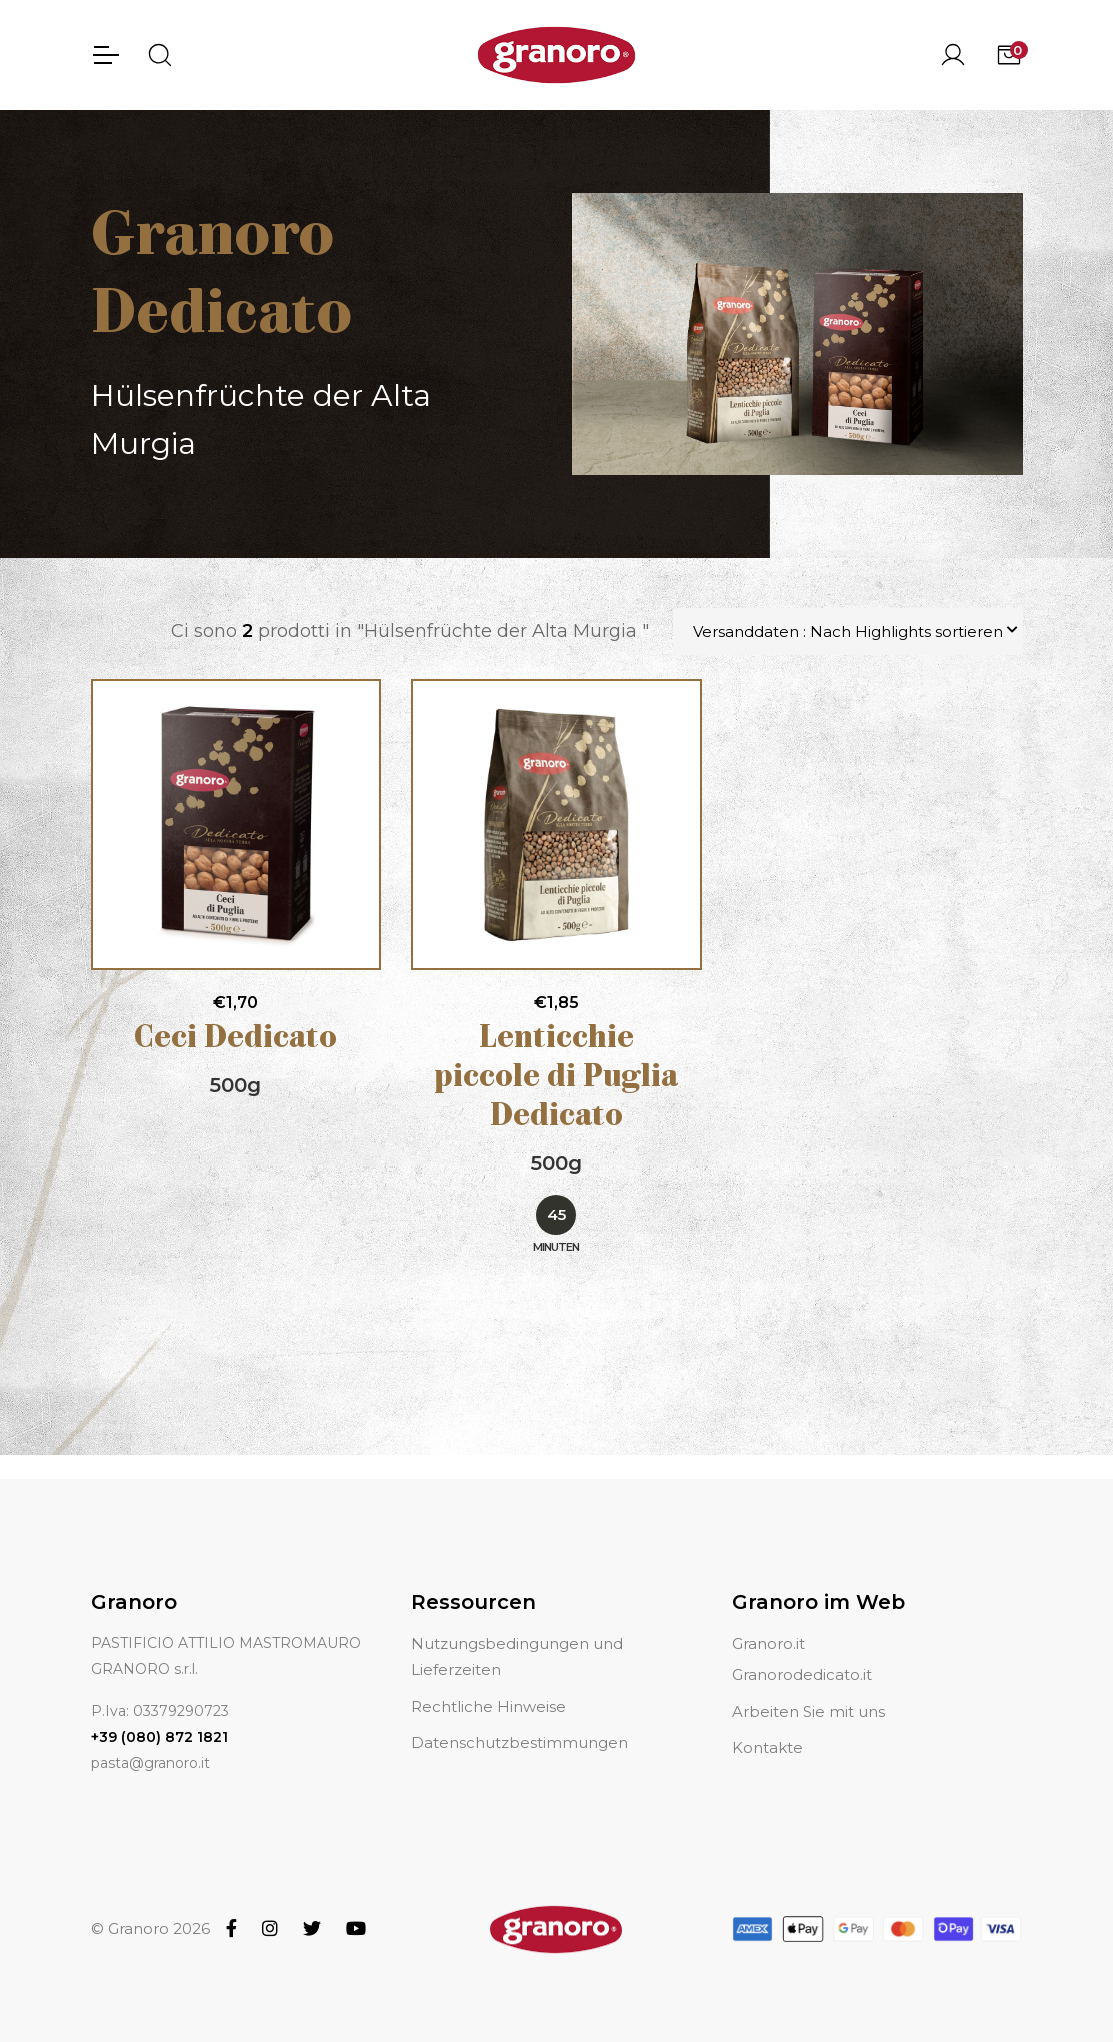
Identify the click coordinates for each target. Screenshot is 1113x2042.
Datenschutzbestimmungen (519, 1718)
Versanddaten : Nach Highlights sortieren (848, 631)
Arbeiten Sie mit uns (808, 1687)
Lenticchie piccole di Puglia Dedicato (556, 1078)
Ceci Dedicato (235, 1039)
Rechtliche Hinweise (488, 1682)
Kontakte (767, 1723)
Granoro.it (768, 1619)
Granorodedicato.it (802, 1651)
